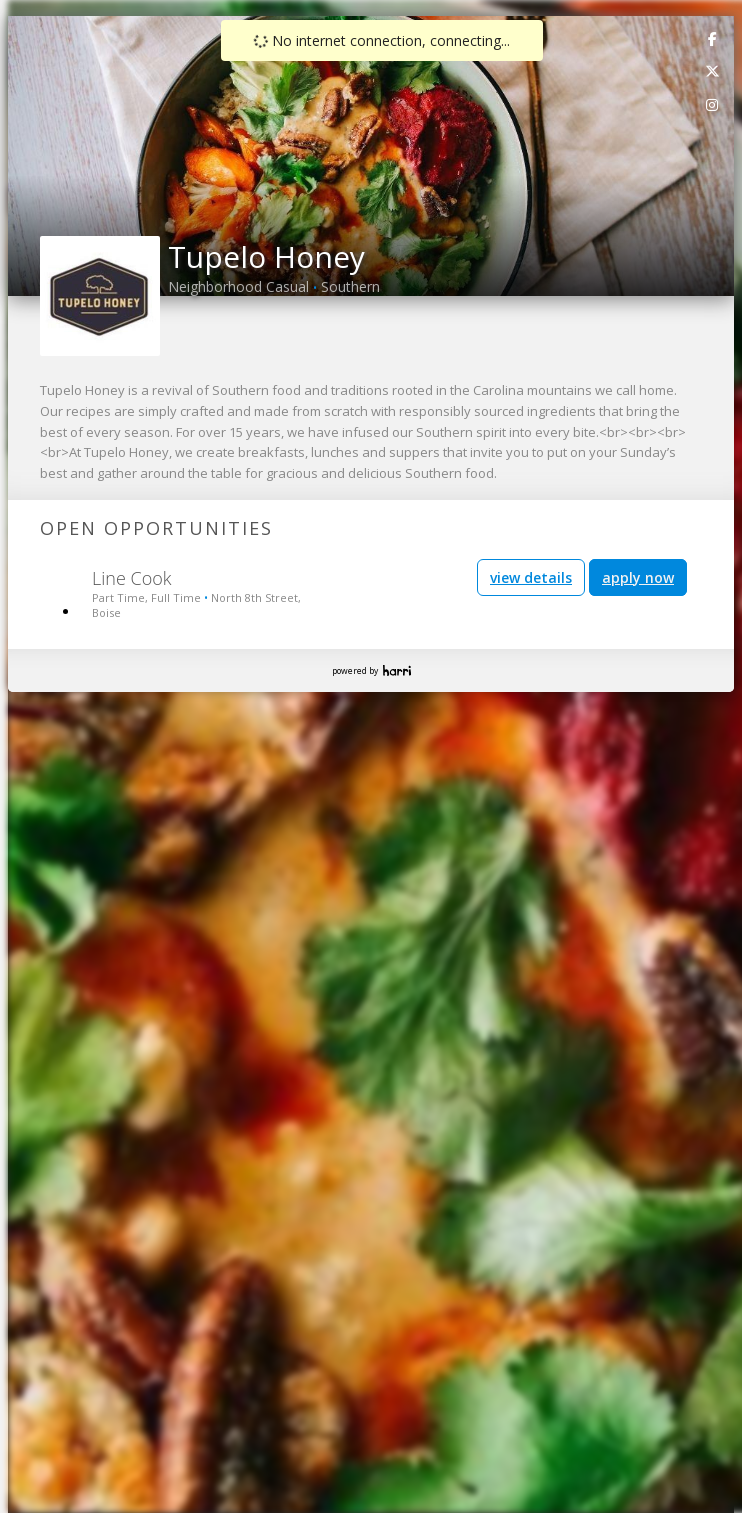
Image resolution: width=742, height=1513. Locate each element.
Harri (397, 670)
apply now (638, 577)
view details (531, 577)
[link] (713, 38)
